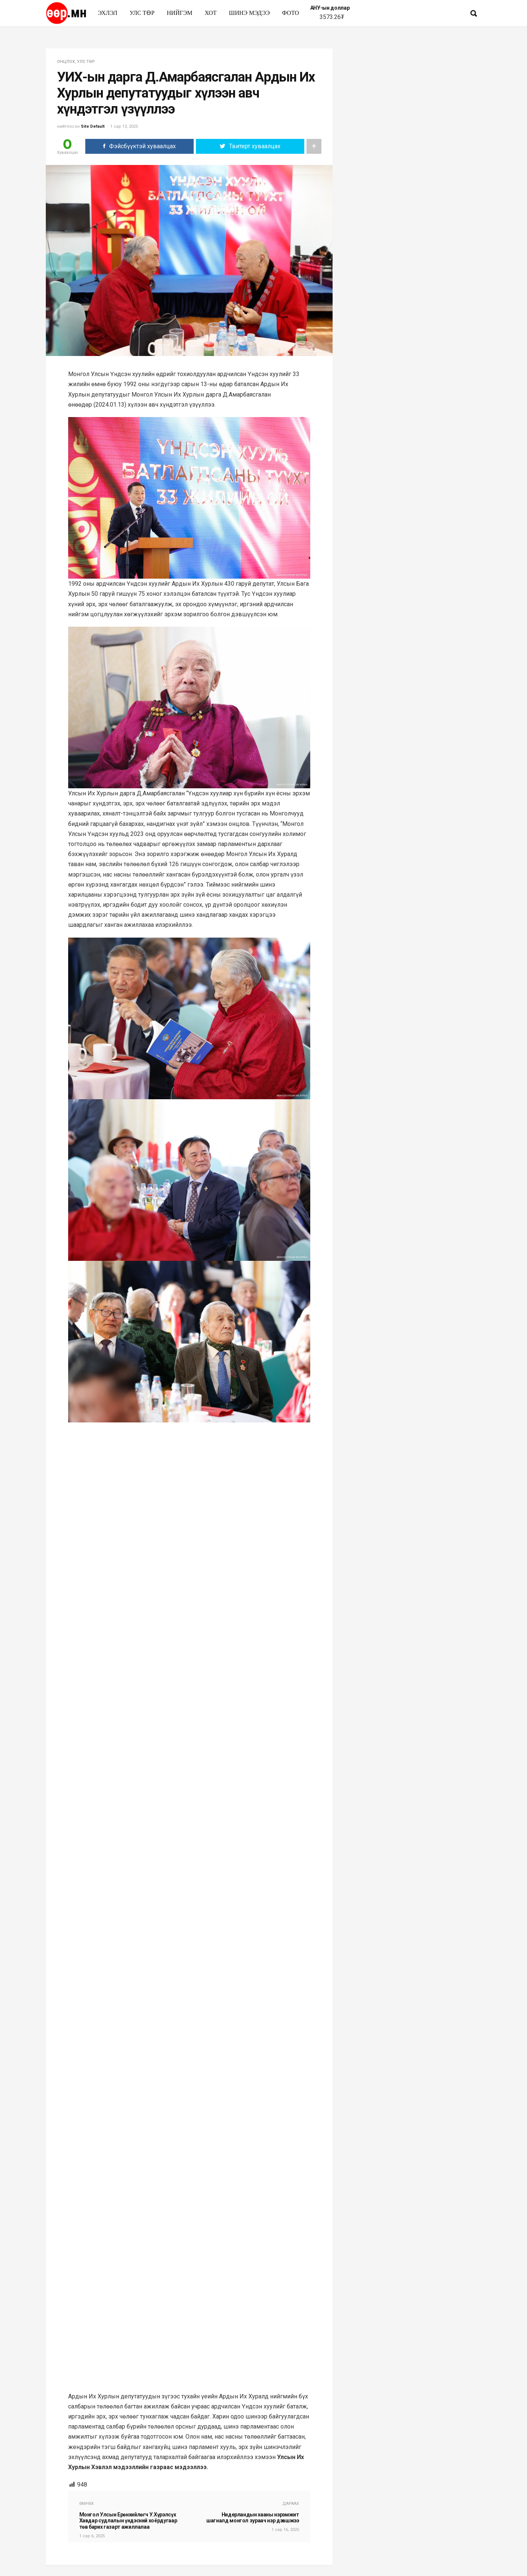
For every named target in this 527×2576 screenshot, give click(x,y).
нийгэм (180, 13)
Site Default (93, 126)
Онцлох (66, 62)
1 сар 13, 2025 (124, 126)
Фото (290, 13)
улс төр (142, 13)
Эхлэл (108, 13)
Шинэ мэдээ (249, 13)
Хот (210, 13)
